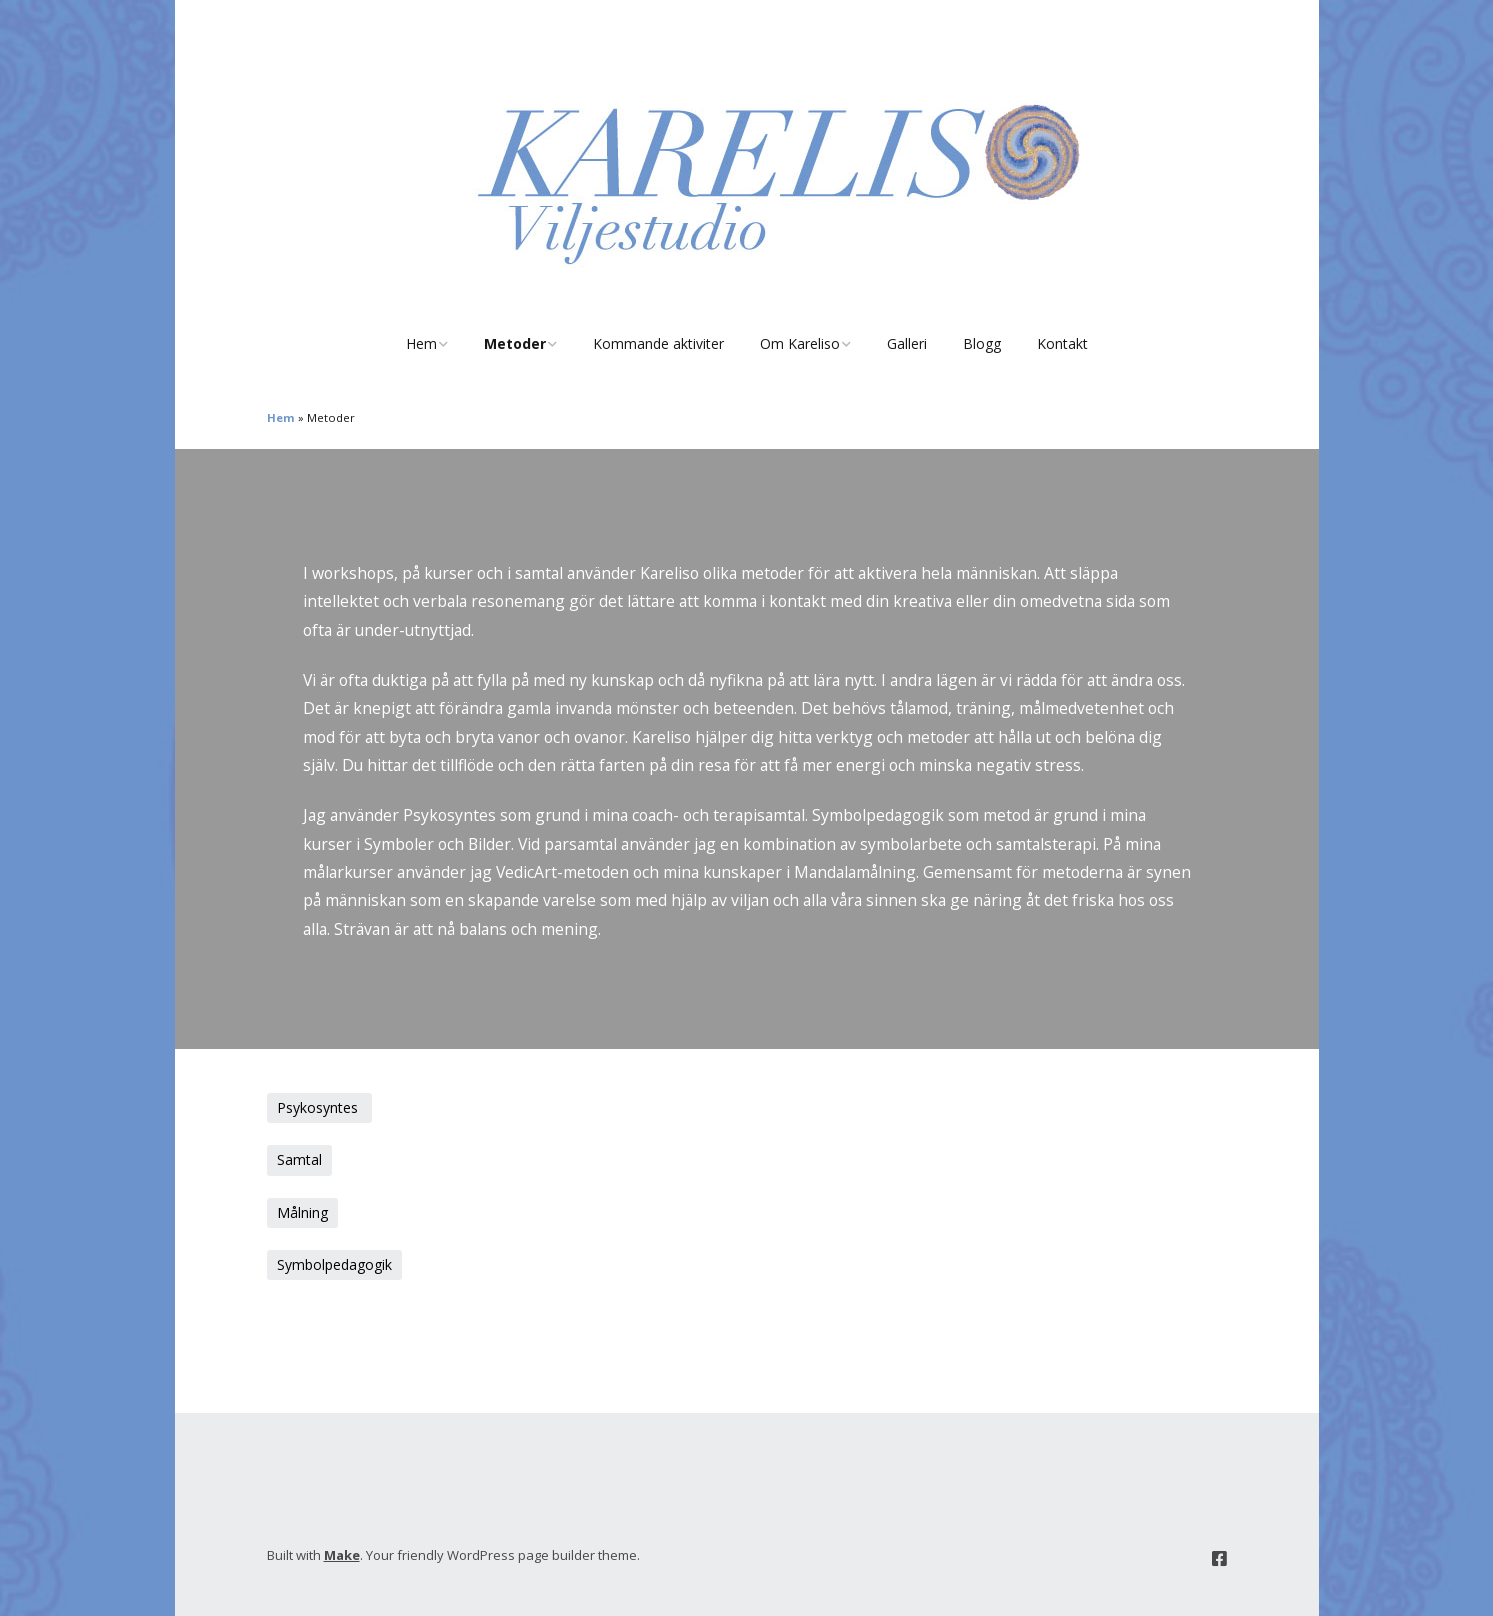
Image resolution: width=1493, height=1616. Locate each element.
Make (342, 1555)
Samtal (299, 1159)
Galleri (907, 343)
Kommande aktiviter (658, 343)
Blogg (982, 343)
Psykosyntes (319, 1107)
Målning (302, 1212)
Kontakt (1062, 343)
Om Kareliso (800, 343)
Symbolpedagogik (334, 1264)
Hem (421, 343)
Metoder (515, 343)
